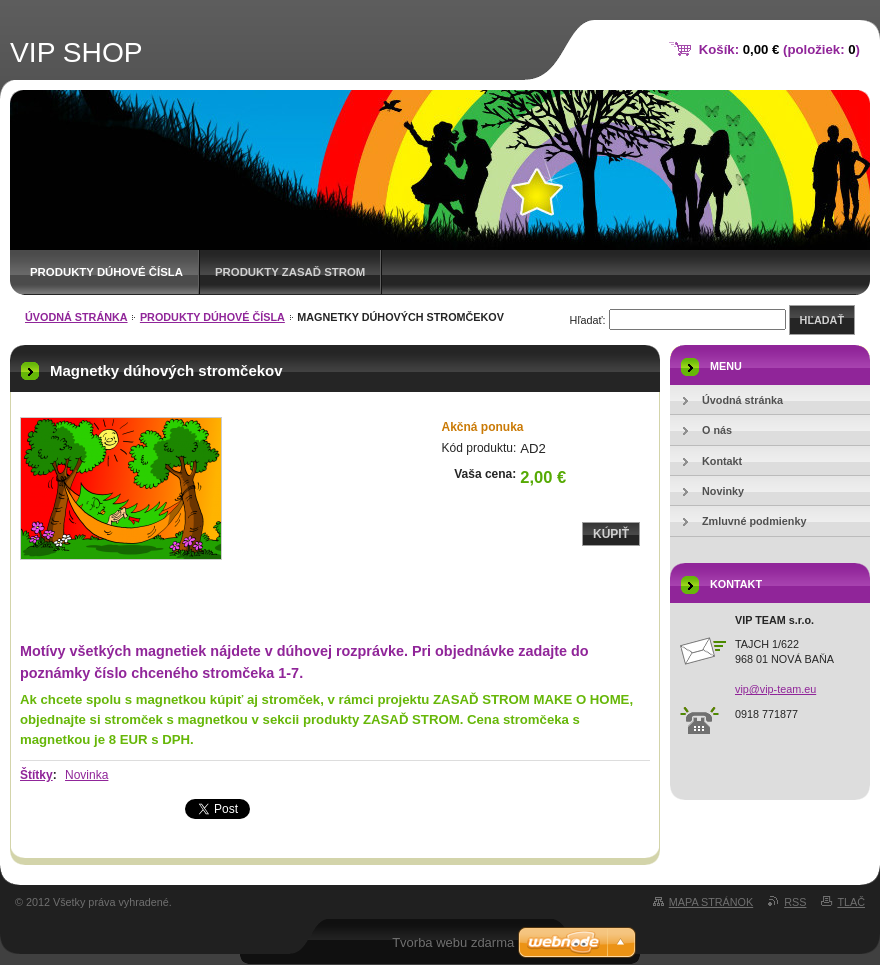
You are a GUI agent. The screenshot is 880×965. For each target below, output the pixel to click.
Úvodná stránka (76, 317)
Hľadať (822, 320)
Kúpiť (611, 534)
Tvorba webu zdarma (453, 942)
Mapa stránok (711, 902)
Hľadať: (588, 320)
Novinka (86, 775)
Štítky (36, 775)
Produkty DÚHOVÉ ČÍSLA (106, 272)
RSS (795, 902)
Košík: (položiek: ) (779, 49)
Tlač (851, 902)
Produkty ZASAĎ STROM (290, 272)
